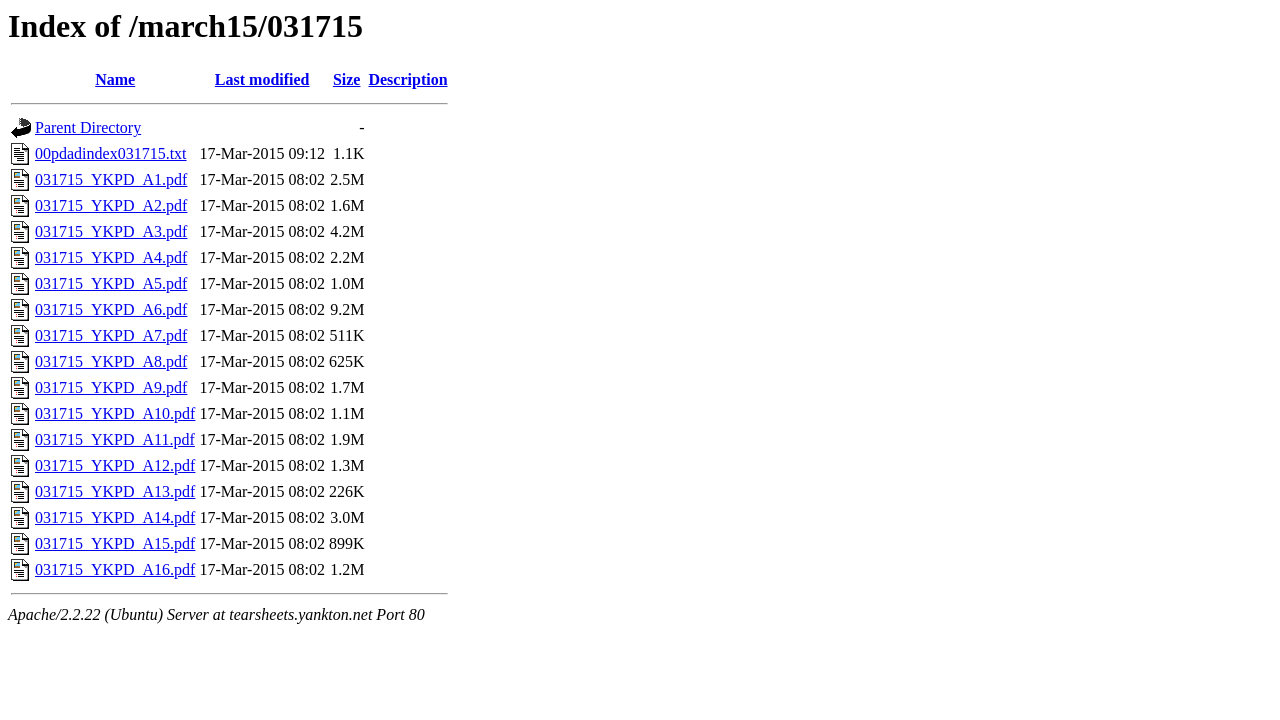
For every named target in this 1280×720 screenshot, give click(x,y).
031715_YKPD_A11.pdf (115, 439)
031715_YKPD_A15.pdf (115, 543)
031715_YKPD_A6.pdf (111, 309)
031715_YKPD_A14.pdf (115, 517)
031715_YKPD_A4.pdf (111, 257)
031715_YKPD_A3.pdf (111, 231)
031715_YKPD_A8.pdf (111, 361)
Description (407, 79)
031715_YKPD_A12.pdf (115, 465)
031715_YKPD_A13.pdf (115, 491)
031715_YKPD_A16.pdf (115, 569)
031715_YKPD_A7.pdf (111, 335)
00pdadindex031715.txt (111, 153)
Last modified (262, 79)
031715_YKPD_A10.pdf (115, 413)
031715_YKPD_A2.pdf (111, 205)
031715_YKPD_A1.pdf (111, 179)
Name (115, 79)
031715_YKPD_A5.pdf (111, 283)
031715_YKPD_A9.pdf (111, 387)
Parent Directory (88, 127)
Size (347, 79)
